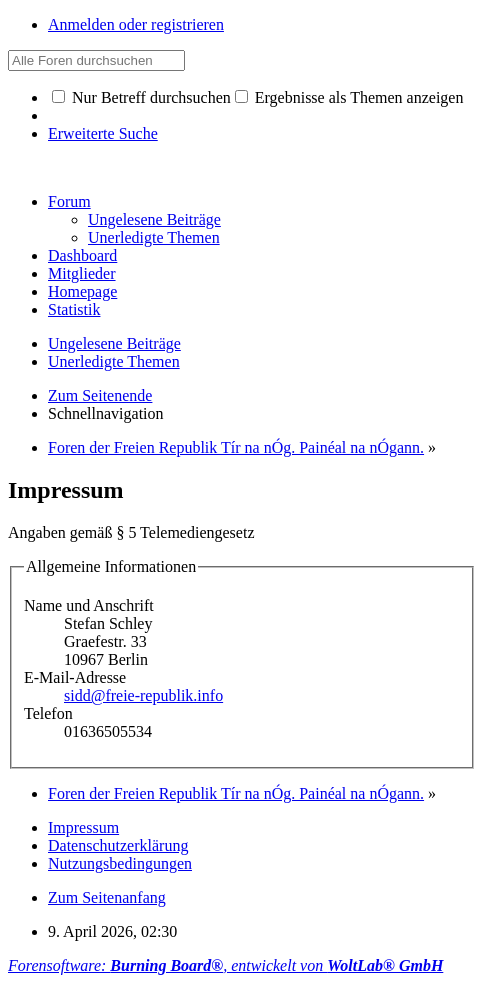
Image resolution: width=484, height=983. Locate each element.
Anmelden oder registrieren (136, 24)
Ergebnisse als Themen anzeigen (349, 97)
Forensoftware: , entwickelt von (225, 965)
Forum (69, 201)
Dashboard (82, 255)
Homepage (82, 291)
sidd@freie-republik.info (143, 695)
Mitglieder (82, 273)
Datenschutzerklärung (118, 845)
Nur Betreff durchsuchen (141, 97)
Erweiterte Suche (103, 133)
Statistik (74, 309)
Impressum (83, 827)
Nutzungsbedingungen (120, 863)
